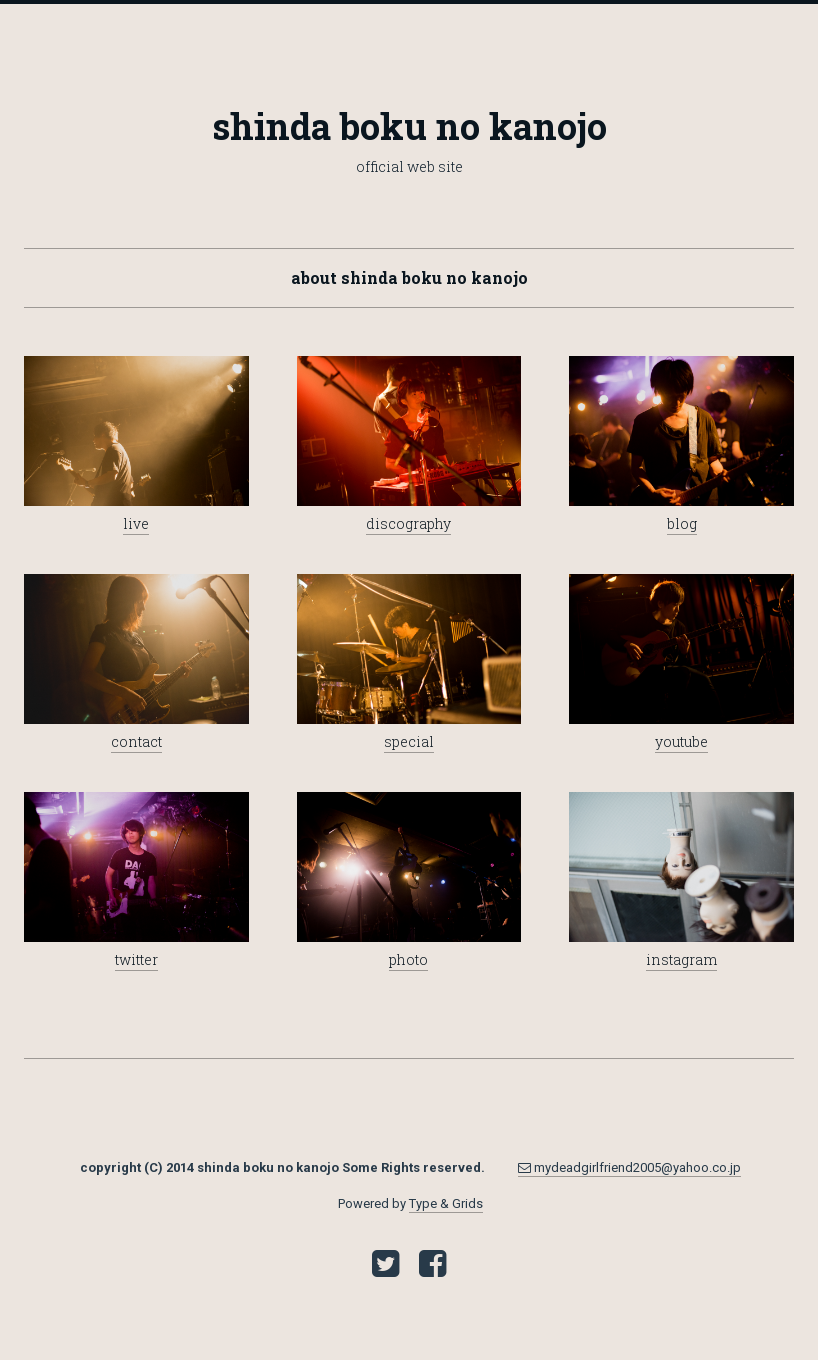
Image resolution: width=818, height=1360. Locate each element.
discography (408, 523)
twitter (136, 959)
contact (136, 741)
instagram (681, 959)
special (409, 741)
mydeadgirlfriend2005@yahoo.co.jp (629, 1167)
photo (408, 959)
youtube (681, 741)
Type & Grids (446, 1203)
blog (682, 523)
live (136, 523)
